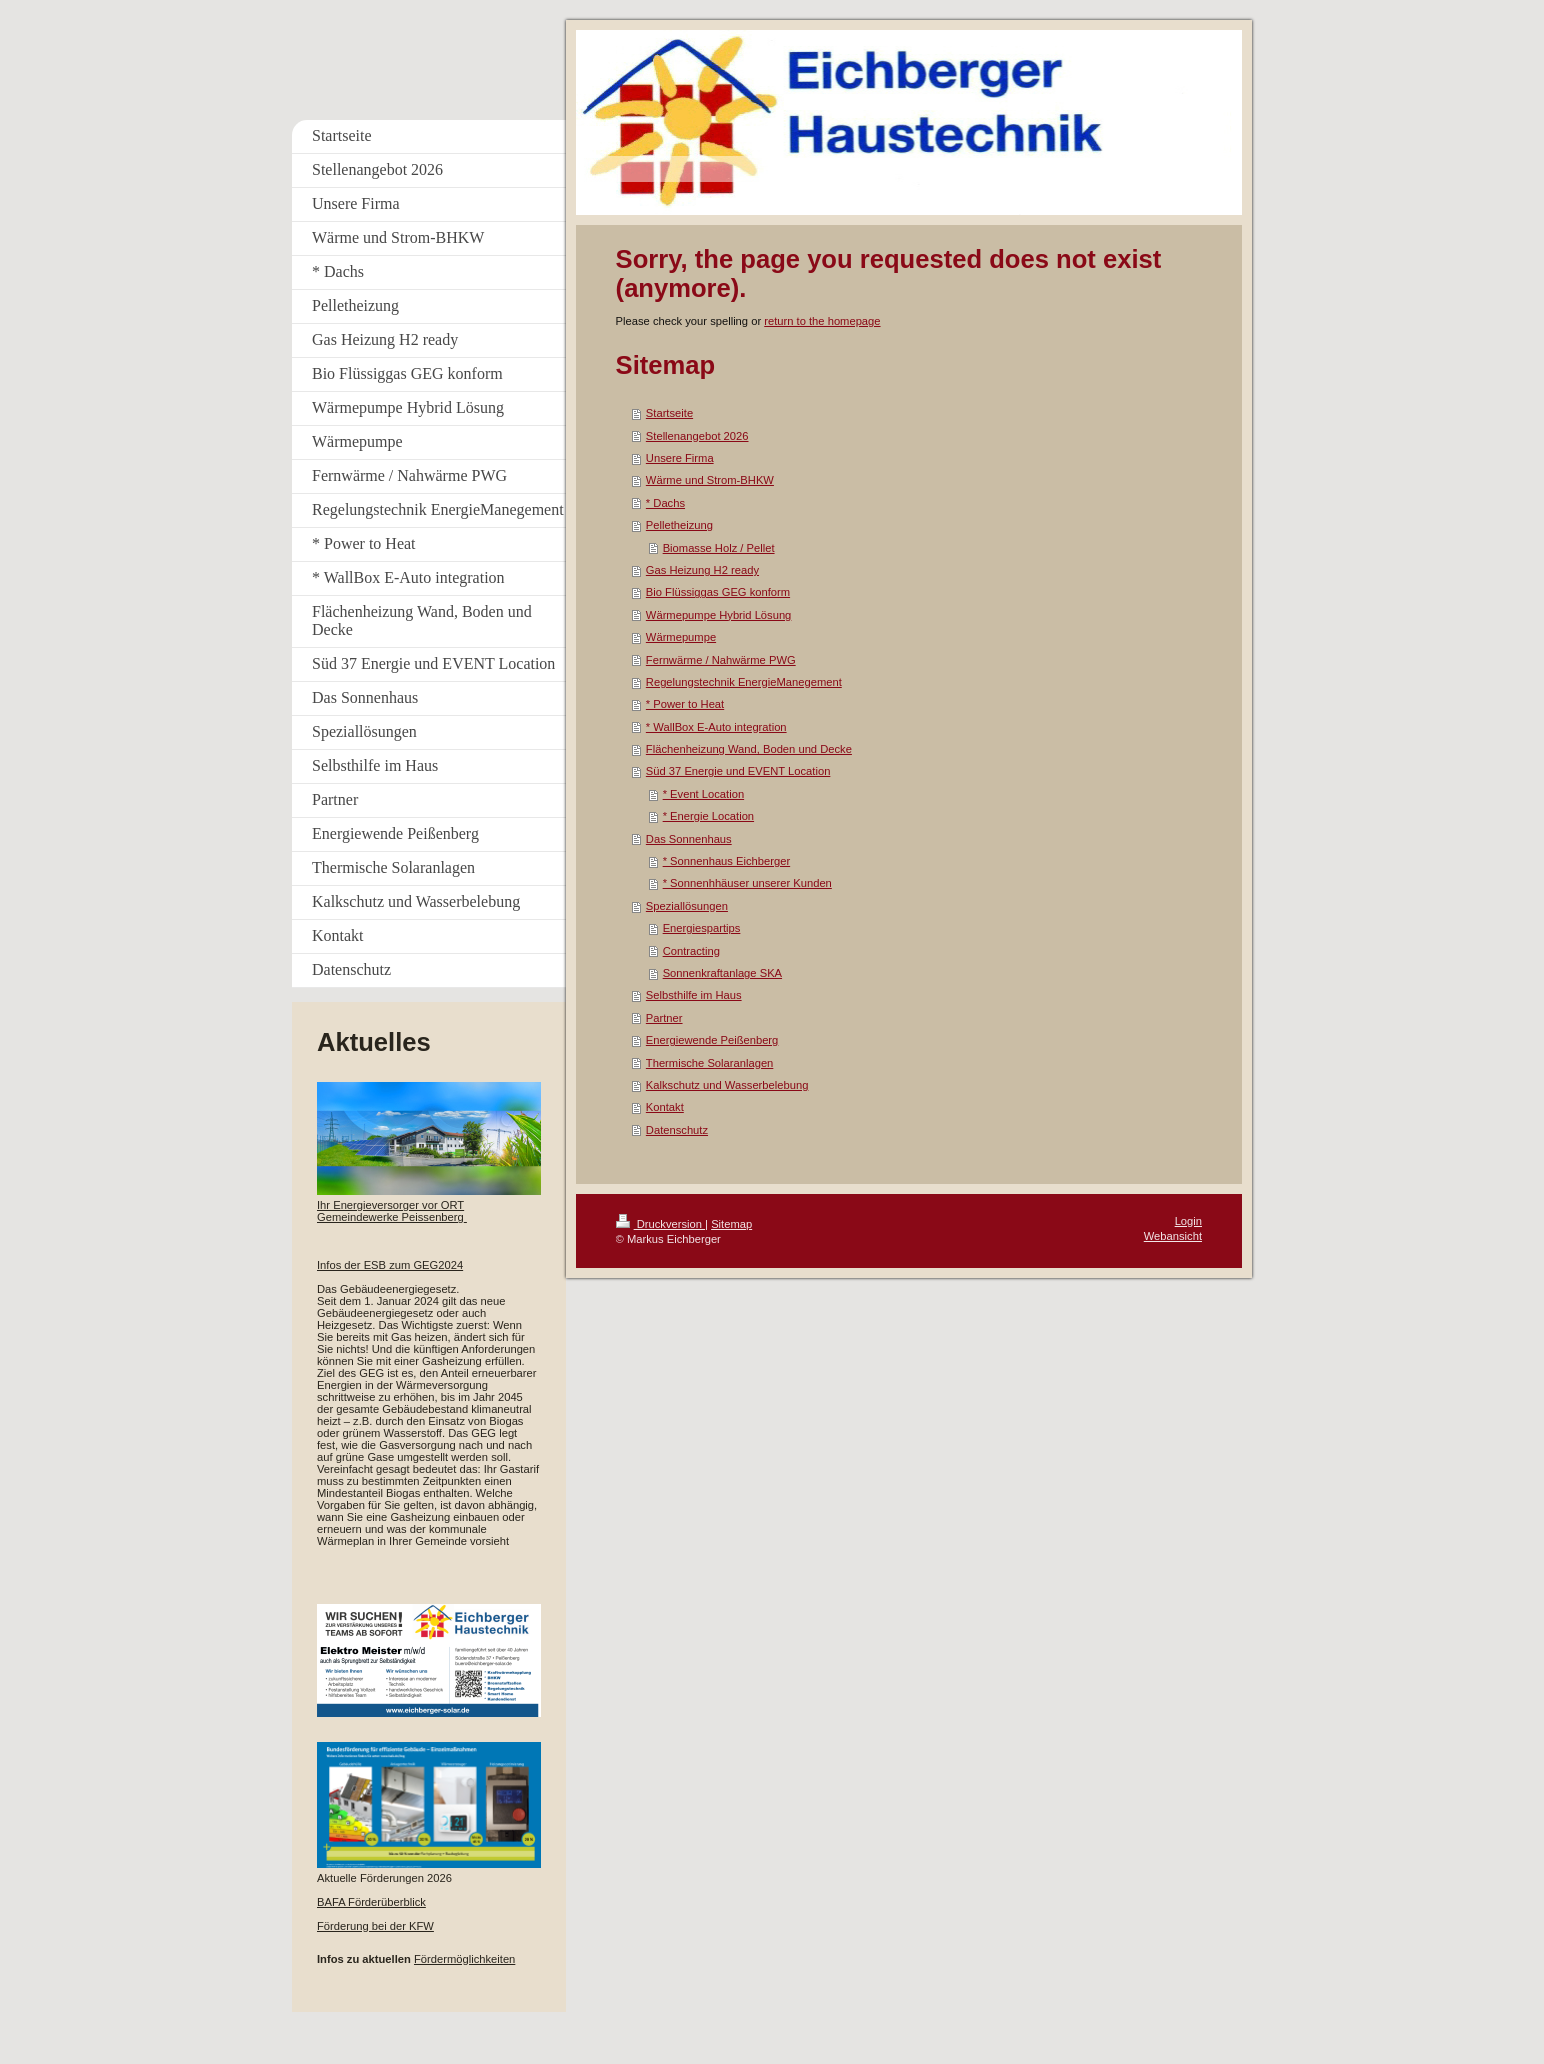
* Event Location (703, 794)
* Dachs (665, 503)
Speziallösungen (687, 906)
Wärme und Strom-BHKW (710, 480)
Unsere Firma (680, 458)
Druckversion (661, 1224)
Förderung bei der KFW (375, 1926)
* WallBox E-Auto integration (716, 727)
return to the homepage (822, 321)
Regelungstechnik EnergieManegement (744, 682)
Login (1188, 1221)
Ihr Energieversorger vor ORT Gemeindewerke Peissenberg (390, 1211)
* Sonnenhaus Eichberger (727, 861)
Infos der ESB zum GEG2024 (390, 1265)
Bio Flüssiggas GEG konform (718, 592)
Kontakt (665, 1107)
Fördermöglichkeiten (464, 1959)
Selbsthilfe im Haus (694, 995)
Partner (664, 1018)
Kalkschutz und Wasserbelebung (727, 1085)
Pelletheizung (679, 525)
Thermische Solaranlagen (709, 1063)
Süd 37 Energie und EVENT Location (738, 771)
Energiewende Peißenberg (712, 1040)
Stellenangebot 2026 (697, 436)
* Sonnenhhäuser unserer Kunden (747, 883)
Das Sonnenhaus (689, 839)
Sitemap (731, 1224)
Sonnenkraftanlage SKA (722, 973)
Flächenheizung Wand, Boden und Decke (749, 749)
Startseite (669, 413)
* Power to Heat (685, 704)
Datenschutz (677, 1130)
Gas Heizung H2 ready (702, 570)
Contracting (691, 951)
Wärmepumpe (681, 637)
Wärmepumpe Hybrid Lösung (719, 615)
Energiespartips (702, 928)
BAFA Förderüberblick (371, 1902)
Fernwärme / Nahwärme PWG (721, 660)
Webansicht (1173, 1236)
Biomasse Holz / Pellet (719, 548)
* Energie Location (708, 816)
